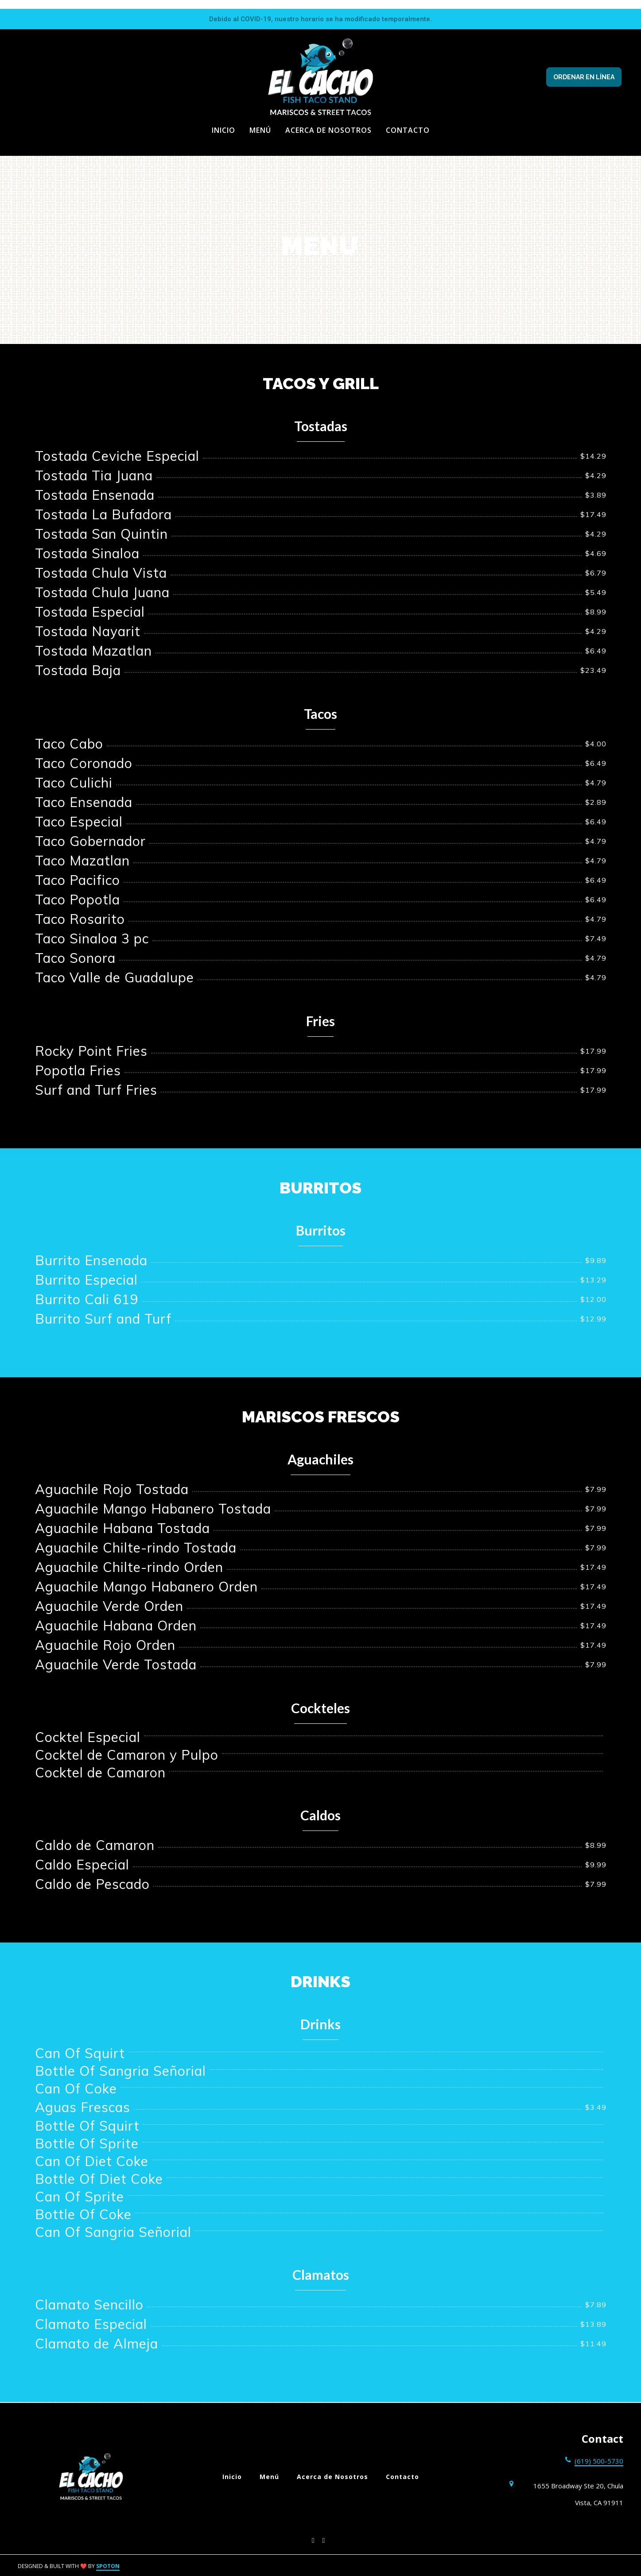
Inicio (234, 2476)
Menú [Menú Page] (260, 130)
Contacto (405, 2476)
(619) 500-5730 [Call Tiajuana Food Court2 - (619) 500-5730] (599, 2460)
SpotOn (108, 2566)
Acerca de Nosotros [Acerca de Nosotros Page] (328, 130)
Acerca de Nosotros (335, 2476)
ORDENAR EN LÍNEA (583, 77)
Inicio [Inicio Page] (223, 130)
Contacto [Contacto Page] (408, 130)
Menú (272, 2476)
